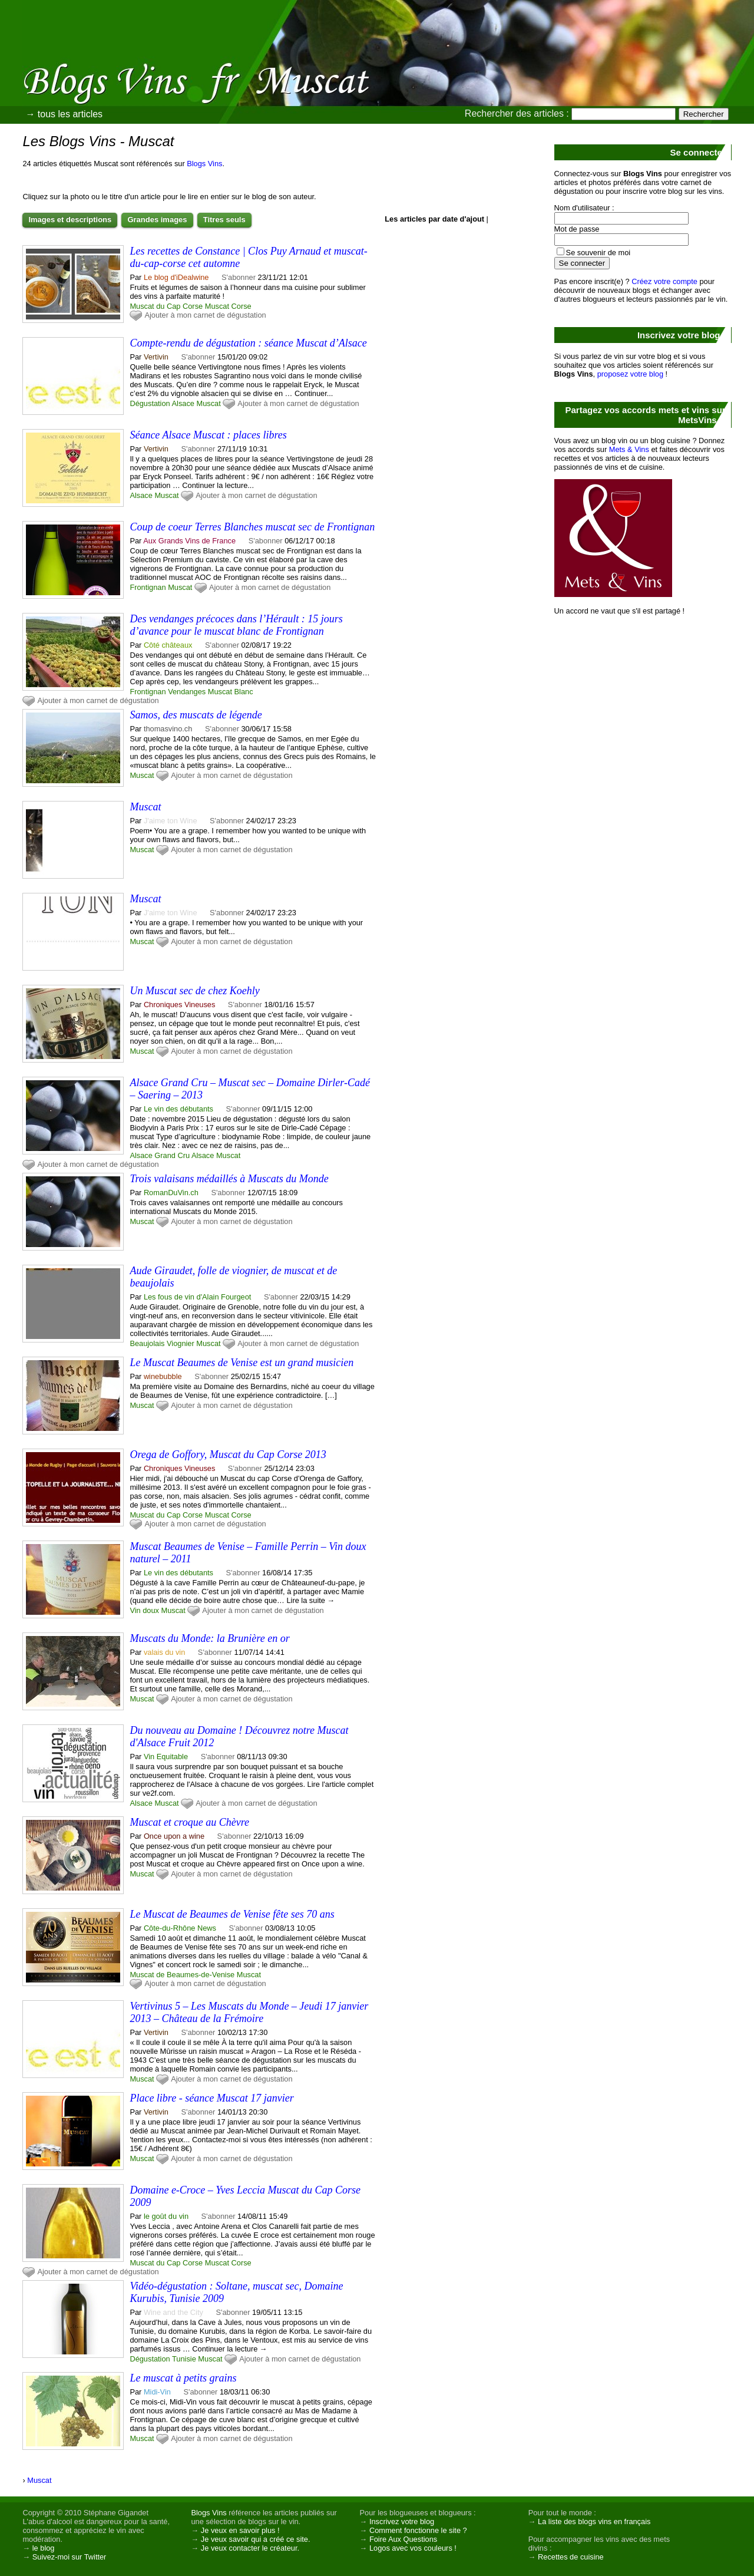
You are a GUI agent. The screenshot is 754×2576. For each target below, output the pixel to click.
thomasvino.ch (168, 728)
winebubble (163, 1376)
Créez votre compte (664, 281)
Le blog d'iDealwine (176, 277)
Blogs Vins (204, 163)
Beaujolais (147, 1343)
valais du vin (164, 1652)
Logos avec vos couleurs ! (413, 2548)
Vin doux (144, 1610)
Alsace (183, 403)
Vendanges (187, 691)
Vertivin (156, 356)
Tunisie (184, 2358)
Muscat (217, 306)
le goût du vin (166, 2216)
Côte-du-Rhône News (180, 1928)
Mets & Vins (629, 449)
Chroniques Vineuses (179, 1004)
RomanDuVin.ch (171, 1192)
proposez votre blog (630, 374)
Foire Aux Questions (403, 2539)
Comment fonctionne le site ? (418, 2530)
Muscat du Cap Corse (166, 306)
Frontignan (148, 587)
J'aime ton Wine (170, 820)
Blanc (243, 691)
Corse (242, 306)
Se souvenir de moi (598, 252)
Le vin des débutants (178, 1108)
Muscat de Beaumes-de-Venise (182, 1974)
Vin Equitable (166, 1756)
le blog (43, 2548)
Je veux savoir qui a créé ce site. (255, 2539)
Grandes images (157, 219)
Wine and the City (173, 2312)
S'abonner (238, 277)
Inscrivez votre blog (401, 2521)
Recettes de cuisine (571, 2556)
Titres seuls (224, 219)
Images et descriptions (69, 219)
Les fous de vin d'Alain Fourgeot (197, 1296)
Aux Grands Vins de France (189, 540)
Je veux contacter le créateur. (250, 2548)
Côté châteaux (168, 645)
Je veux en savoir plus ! (240, 2530)
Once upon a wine (174, 1836)
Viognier (180, 1343)
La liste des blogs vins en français (594, 2521)
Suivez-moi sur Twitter (69, 2556)
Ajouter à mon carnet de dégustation (205, 315)
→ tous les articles (63, 114)
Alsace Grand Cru (160, 1155)
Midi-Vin (157, 2391)
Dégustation (150, 403)
